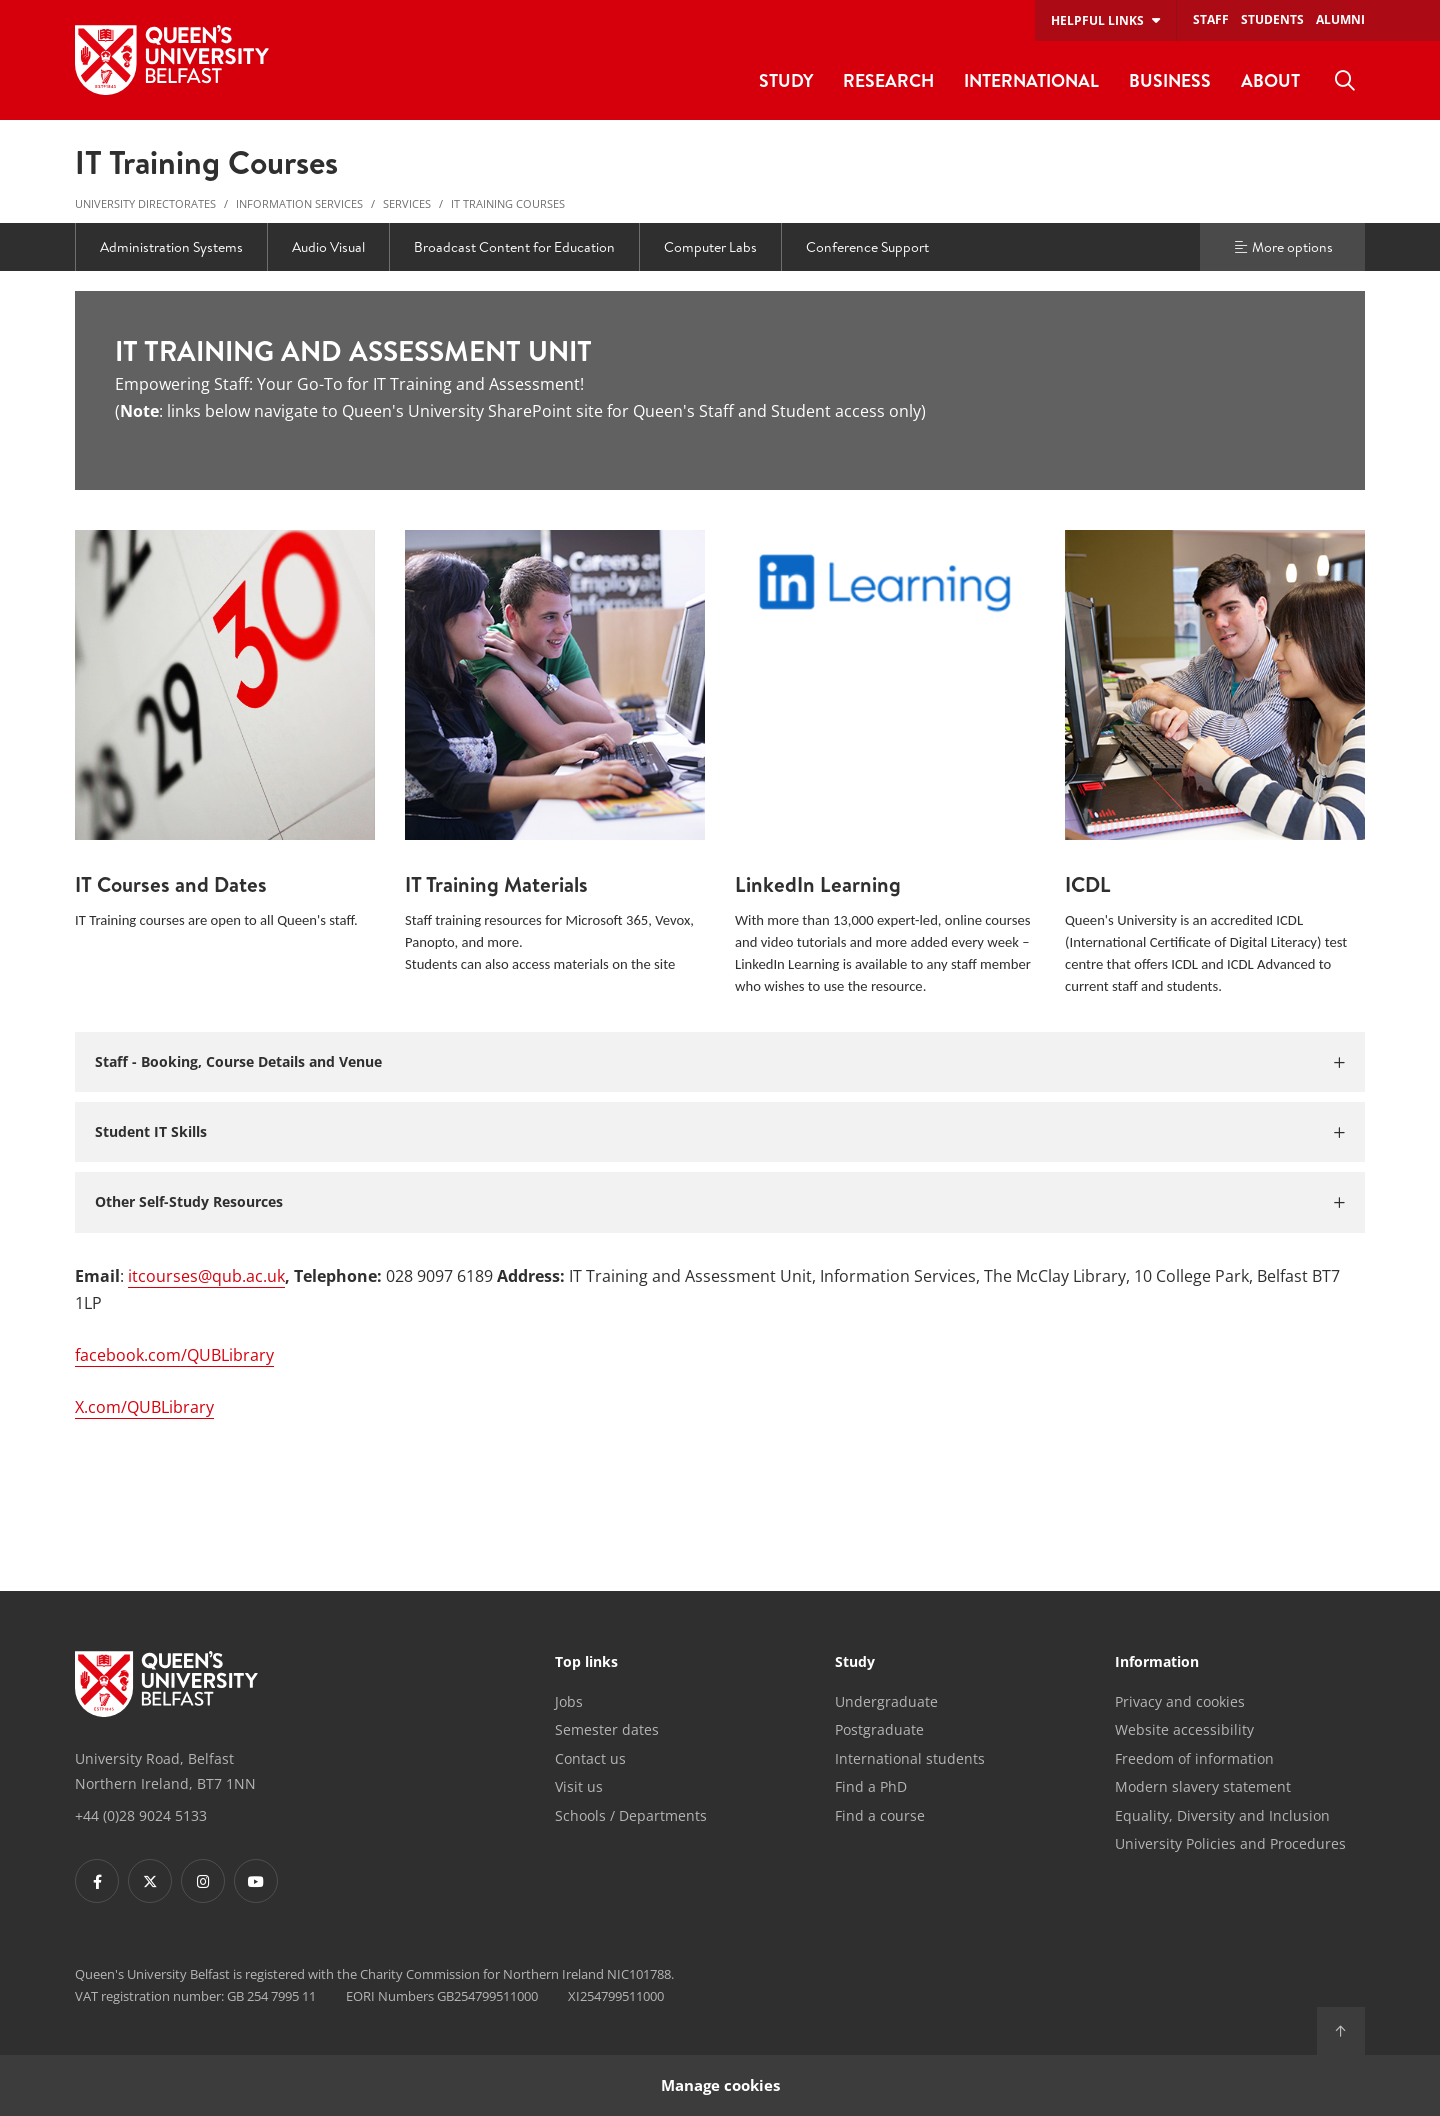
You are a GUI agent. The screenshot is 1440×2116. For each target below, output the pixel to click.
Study (855, 1663)
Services (407, 203)
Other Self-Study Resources (189, 1201)
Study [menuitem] (786, 80)
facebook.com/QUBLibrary (174, 1355)
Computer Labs (710, 247)
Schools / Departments (631, 1815)
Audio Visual (328, 247)
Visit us (579, 1786)
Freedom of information (1194, 1758)
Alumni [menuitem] (1340, 19)
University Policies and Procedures (1230, 1843)
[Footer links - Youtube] (256, 1881)
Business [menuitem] (1170, 80)
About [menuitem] (1270, 80)
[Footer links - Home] (166, 1684)
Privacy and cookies (1180, 1701)
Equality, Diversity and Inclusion (1222, 1815)
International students (910, 1758)
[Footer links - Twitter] (150, 1881)
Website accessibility (1184, 1729)
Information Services (299, 203)
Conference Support (867, 247)
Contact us (590, 1758)
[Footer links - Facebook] (97, 1881)
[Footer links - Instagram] (203, 1881)
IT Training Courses (508, 203)
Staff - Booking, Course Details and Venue (238, 1061)
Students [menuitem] (1272, 19)
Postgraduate (879, 1729)
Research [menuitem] (888, 80)
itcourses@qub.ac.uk (206, 1276)
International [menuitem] (1031, 80)
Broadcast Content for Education (514, 247)
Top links (586, 1663)
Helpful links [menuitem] (1097, 20)
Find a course (880, 1815)
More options (1283, 247)
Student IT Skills (151, 1131)
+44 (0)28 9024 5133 (141, 1815)
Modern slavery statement (1203, 1786)
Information (1157, 1663)
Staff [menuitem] (1211, 19)
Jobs (569, 1701)
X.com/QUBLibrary (144, 1407)
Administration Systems (171, 247)
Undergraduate (886, 1701)
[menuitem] (1345, 81)
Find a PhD (871, 1786)
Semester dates (607, 1729)
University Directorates (145, 203)
